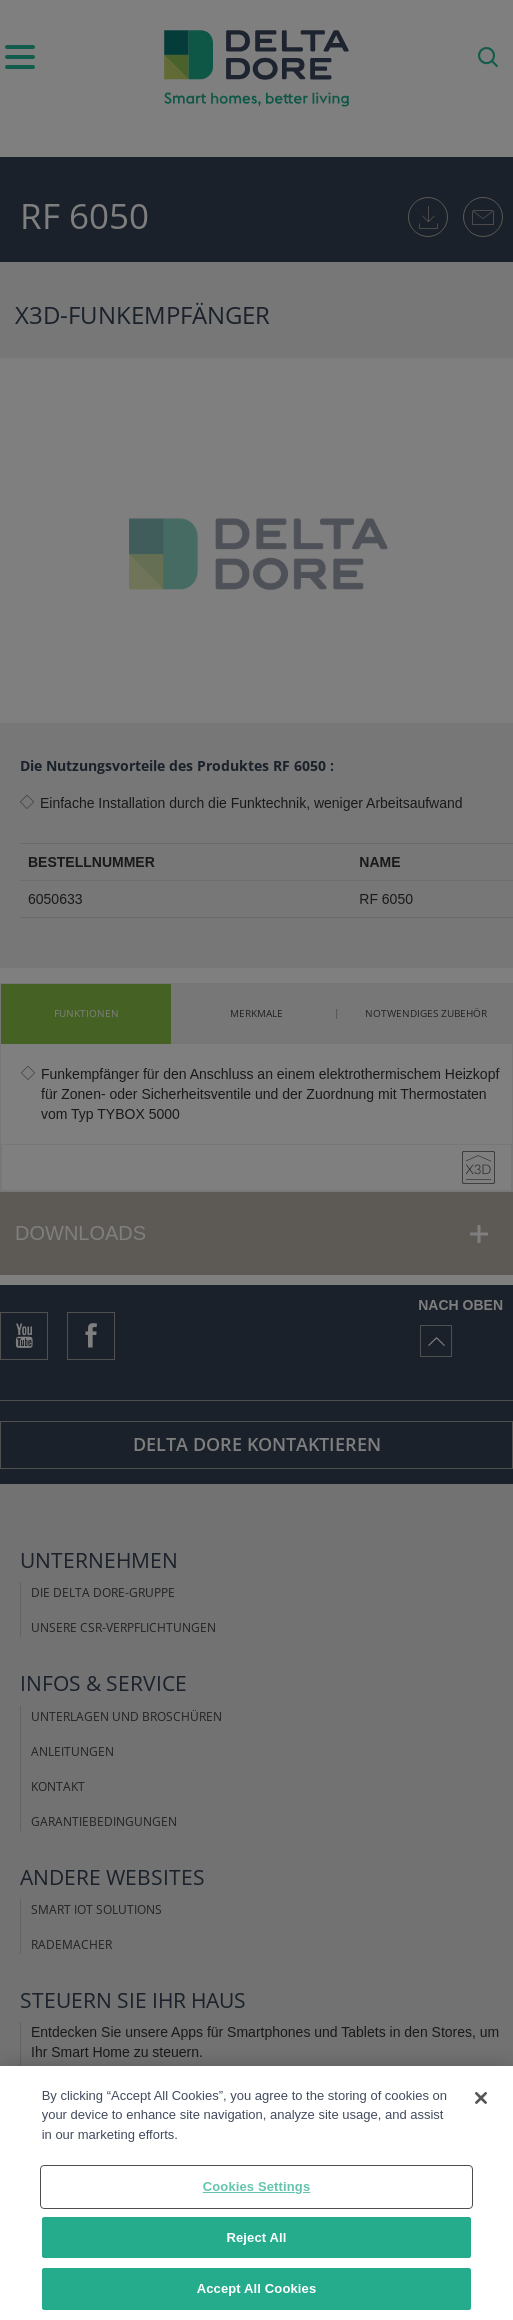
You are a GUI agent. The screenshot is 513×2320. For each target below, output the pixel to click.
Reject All (256, 2237)
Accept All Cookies (257, 2288)
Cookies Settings (257, 2186)
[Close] (481, 2098)
